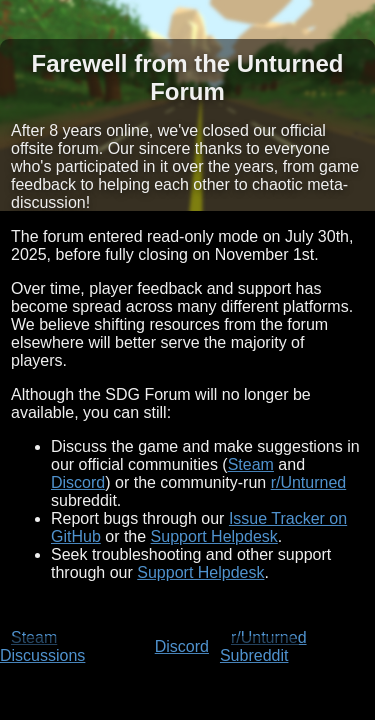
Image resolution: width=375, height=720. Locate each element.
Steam (251, 464)
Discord (78, 482)
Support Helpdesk (214, 536)
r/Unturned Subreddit (263, 646)
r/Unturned (309, 482)
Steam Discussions (42, 646)
